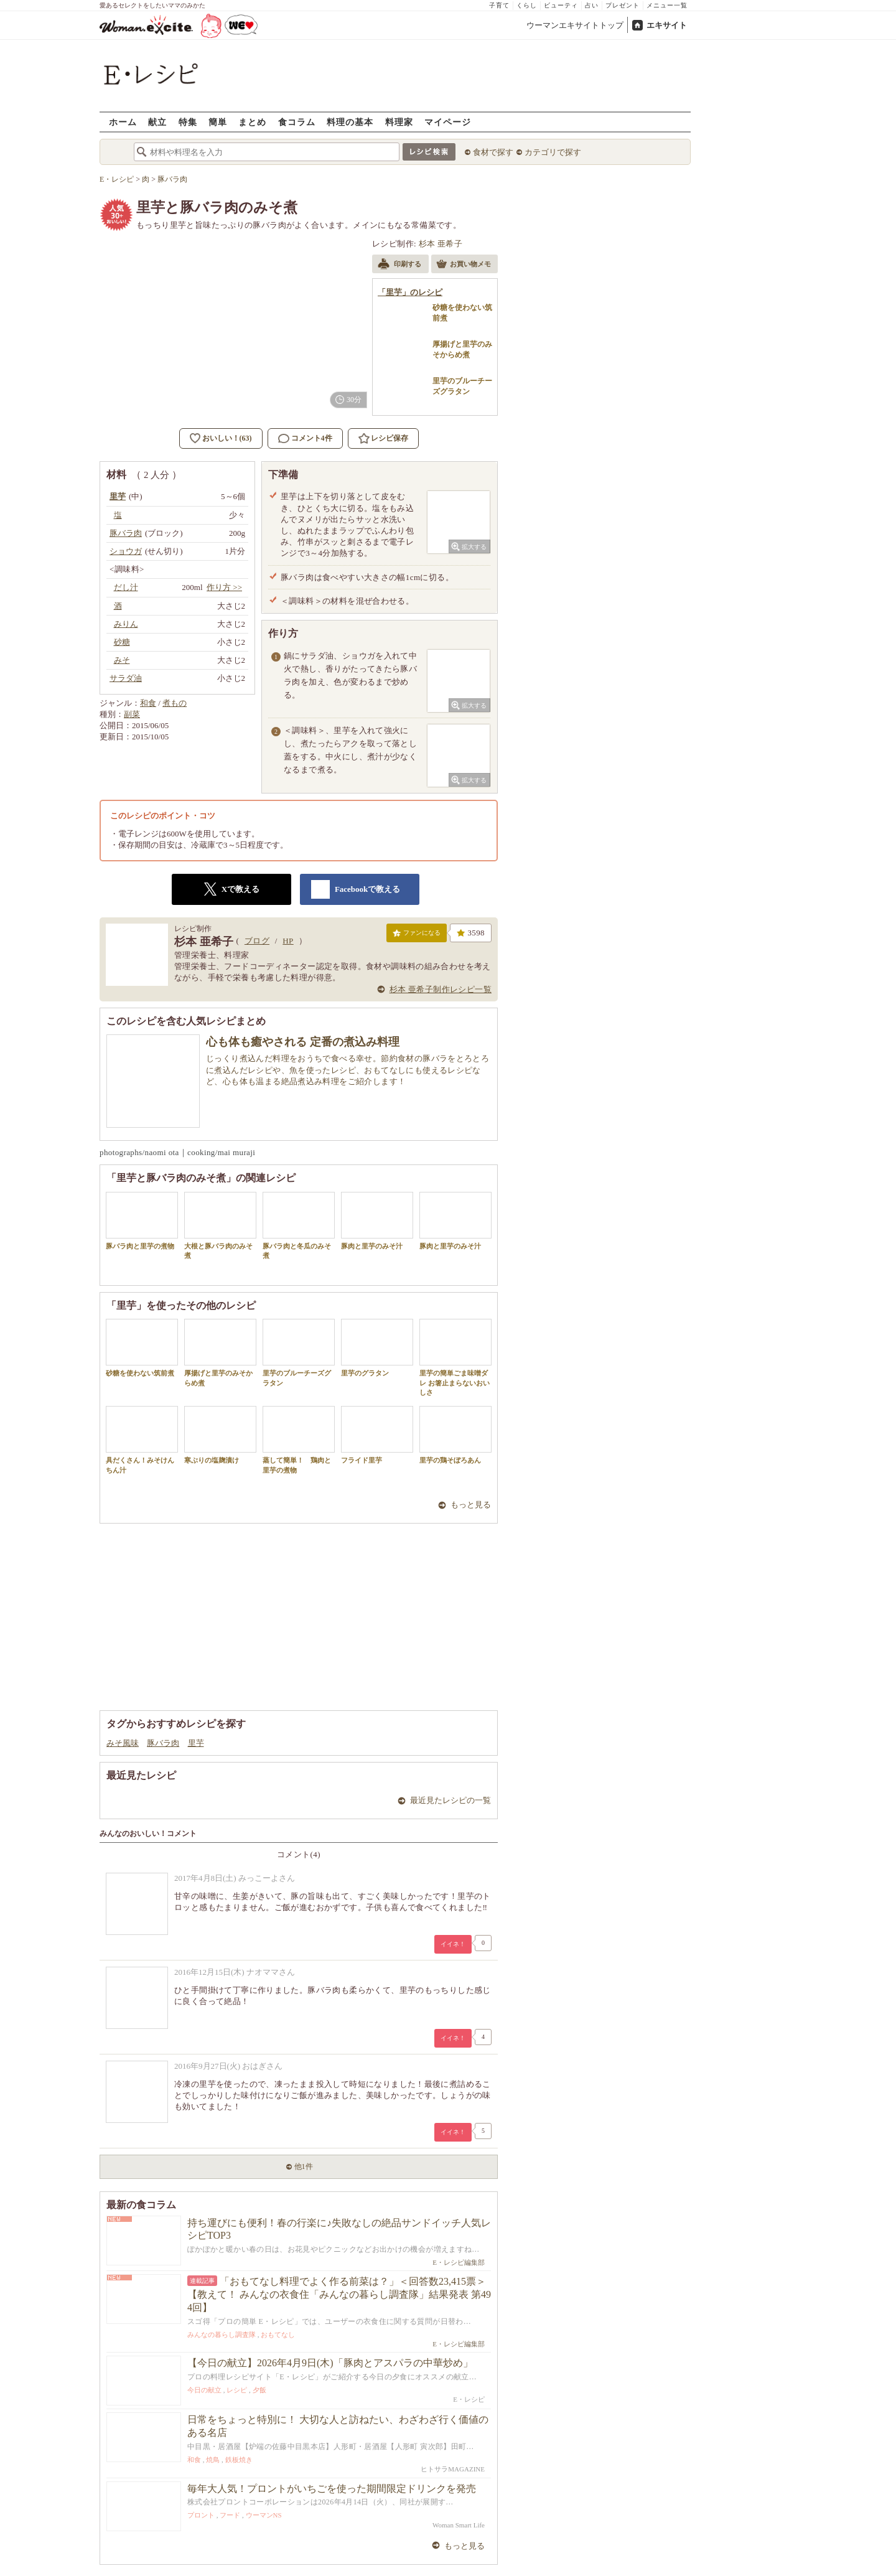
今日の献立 (204, 2390)
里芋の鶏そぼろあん (455, 1435)
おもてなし (278, 2334)
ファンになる (417, 935)
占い (592, 5)
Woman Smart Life (458, 2525)
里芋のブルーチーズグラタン (299, 1352)
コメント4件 (305, 438)
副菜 (132, 714)
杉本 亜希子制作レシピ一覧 (441, 989)
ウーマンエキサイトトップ (574, 25)
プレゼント (622, 5)
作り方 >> (224, 587)
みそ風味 (122, 1743)
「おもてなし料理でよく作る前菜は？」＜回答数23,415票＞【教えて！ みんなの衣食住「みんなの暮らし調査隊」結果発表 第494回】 (339, 2294)
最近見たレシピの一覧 (450, 1800)
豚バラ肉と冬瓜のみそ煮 (299, 1225)
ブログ (257, 940)
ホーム (123, 122)
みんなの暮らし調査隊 (221, 2334)
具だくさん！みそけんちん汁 (142, 1439)
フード (230, 2515)
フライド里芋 (377, 1435)
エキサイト (666, 25)
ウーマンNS (264, 2515)
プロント (201, 2515)
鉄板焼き (239, 2459)
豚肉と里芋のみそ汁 (377, 1221)
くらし (526, 5)
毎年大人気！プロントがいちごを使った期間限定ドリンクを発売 (331, 2488)
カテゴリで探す (553, 152)
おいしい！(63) (227, 438)
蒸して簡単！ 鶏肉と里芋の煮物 (299, 1439)
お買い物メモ (463, 265)
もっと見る (470, 1504)
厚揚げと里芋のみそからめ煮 (220, 1352)
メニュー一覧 (667, 5)
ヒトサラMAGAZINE (453, 2469)
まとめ (252, 122)
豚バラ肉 (163, 1743)
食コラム (296, 122)
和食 (148, 703)
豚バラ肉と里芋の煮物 (142, 1221)
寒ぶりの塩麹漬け (220, 1435)
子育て (499, 5)
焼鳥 (213, 2459)
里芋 (196, 1743)
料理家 (399, 122)
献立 (157, 122)
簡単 (217, 122)
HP (287, 940)
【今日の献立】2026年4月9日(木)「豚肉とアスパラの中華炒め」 (330, 2363)
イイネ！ (453, 1944)
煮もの (174, 703)
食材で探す (493, 152)
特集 (188, 122)
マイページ (447, 122)
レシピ (236, 2390)
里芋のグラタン (377, 1348)
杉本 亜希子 (441, 243)
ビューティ (561, 5)
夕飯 (259, 2390)
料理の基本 (350, 122)
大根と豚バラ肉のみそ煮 (220, 1225)
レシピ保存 (389, 438)
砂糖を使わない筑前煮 (142, 1348)
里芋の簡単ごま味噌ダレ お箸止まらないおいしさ (455, 1357)
